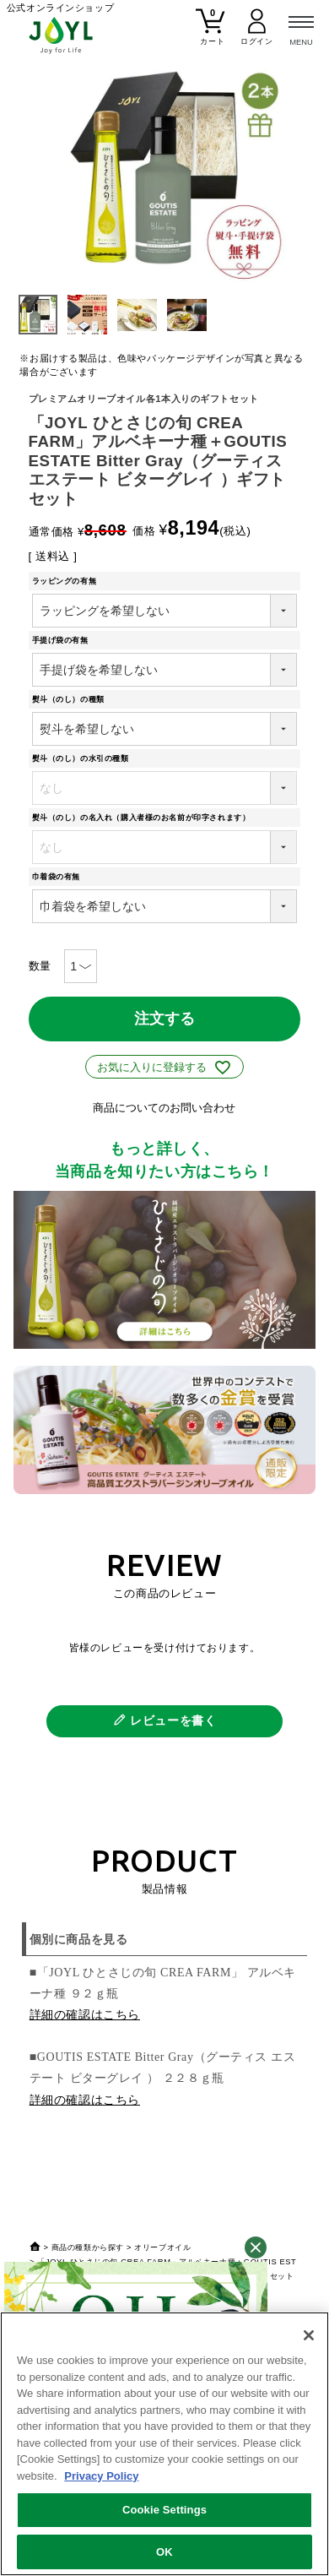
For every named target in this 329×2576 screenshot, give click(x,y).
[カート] (210, 34)
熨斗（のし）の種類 (72, 699)
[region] (164, 2444)
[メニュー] (301, 28)
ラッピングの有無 (68, 581)
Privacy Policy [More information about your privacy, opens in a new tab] (101, 2476)
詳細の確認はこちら (85, 2014)
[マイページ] (257, 34)
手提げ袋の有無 (64, 640)
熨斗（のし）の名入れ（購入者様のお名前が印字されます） (145, 817)
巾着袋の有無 (60, 876)
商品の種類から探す (87, 2247)
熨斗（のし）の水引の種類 (84, 758)
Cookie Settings (164, 2509)
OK (164, 2552)
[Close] (308, 2335)
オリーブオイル (162, 2247)
